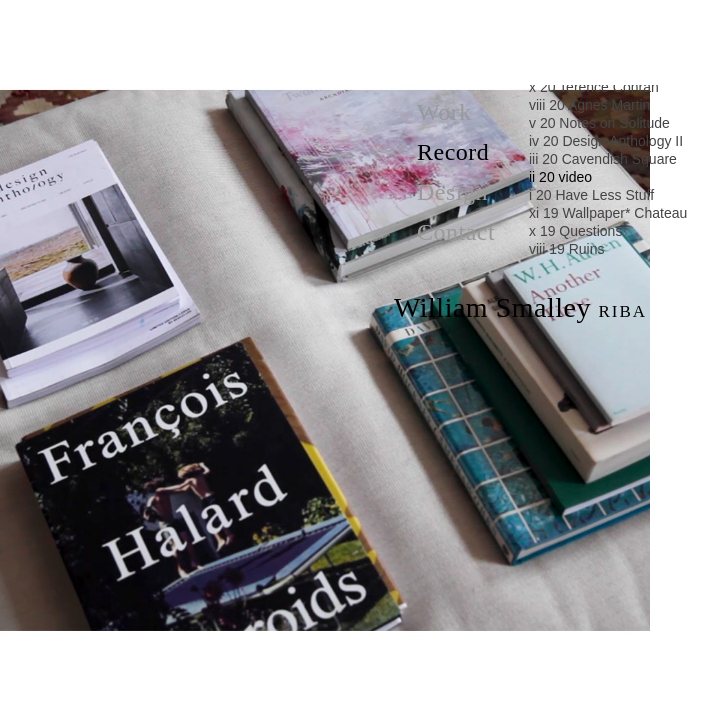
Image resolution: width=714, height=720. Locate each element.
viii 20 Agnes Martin (589, 105)
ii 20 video (560, 177)
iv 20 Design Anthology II (606, 141)
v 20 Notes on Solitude (599, 123)
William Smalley (520, 308)
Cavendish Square (325, 20)
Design (452, 192)
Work (444, 112)
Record (453, 152)
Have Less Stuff (325, 694)
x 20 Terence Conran (594, 87)
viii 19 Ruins (566, 249)
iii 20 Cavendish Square (603, 159)
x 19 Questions (575, 231)
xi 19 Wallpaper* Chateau (608, 213)
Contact (456, 232)
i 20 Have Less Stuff (591, 195)
